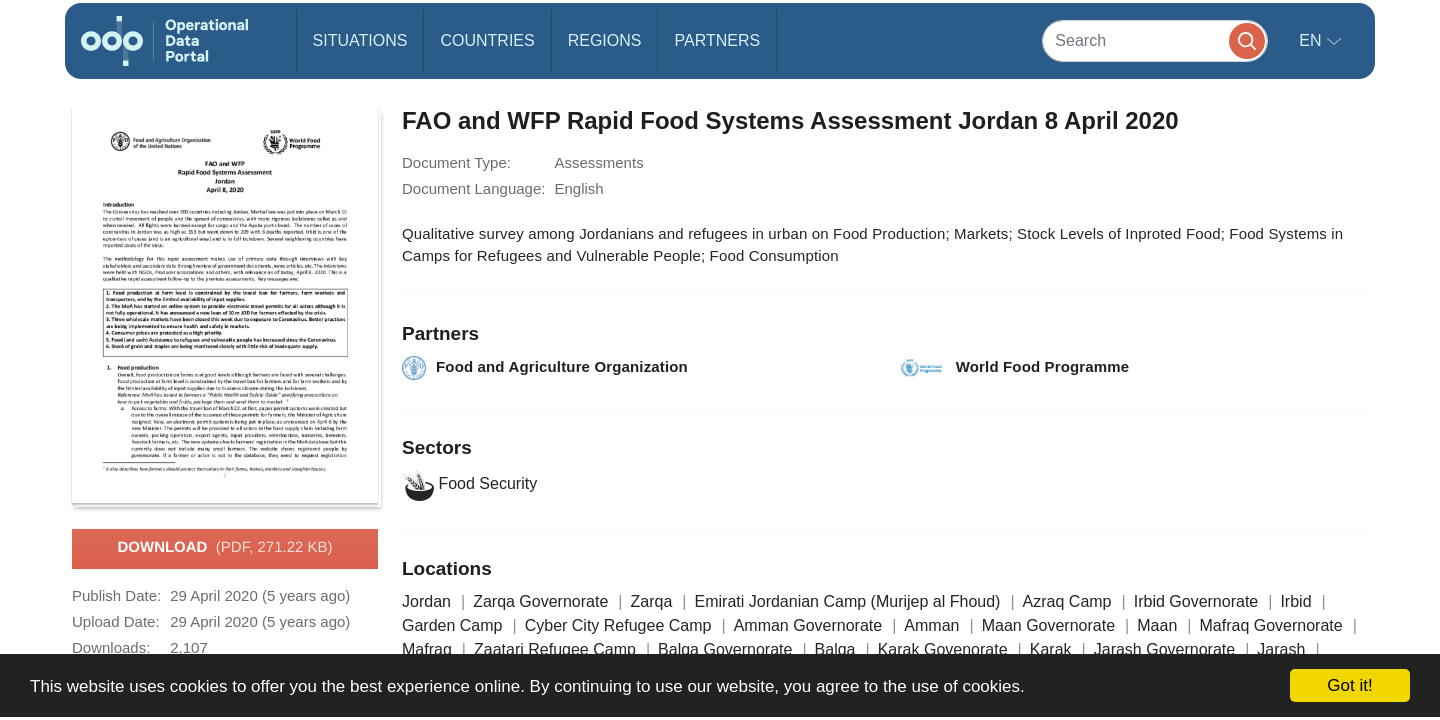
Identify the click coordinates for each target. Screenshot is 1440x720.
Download (224, 548)
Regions (605, 40)
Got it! (1349, 685)
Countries (487, 40)
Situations (360, 40)
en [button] (1312, 40)
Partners (717, 40)
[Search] (1155, 40)
